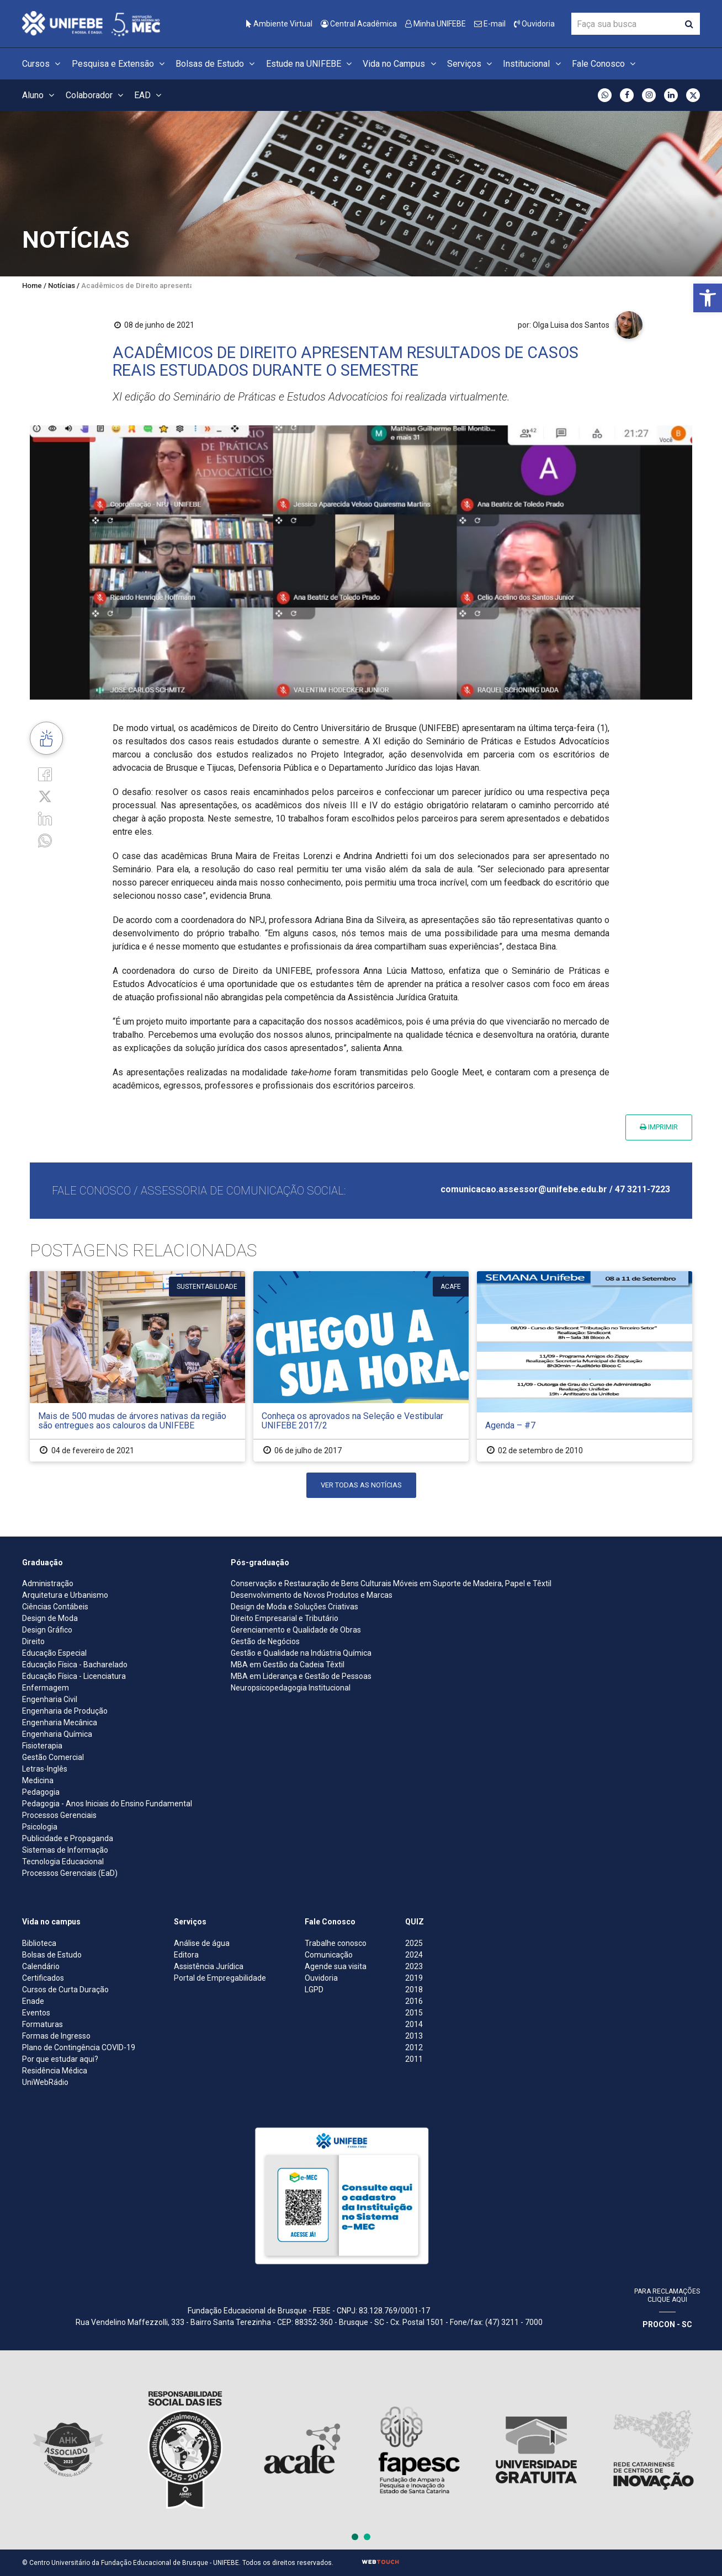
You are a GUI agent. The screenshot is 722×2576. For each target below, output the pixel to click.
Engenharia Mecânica (59, 1722)
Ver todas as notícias (361, 1485)
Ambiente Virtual (279, 23)
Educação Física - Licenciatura (74, 1676)
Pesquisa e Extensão (120, 63)
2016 (414, 2001)
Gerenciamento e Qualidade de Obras (296, 1629)
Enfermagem (45, 1687)
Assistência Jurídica (208, 1966)
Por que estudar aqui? (60, 2059)
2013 (414, 2035)
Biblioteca (39, 1943)
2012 (414, 2047)
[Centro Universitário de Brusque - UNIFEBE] (91, 23)
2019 (414, 1978)
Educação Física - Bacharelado (75, 1664)
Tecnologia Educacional (63, 1861)
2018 (414, 1989)
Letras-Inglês (44, 1768)
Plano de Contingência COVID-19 (78, 2047)
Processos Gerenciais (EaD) (70, 1873)
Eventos (36, 2012)
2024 (414, 1954)
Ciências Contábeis (55, 1606)
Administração (47, 1583)
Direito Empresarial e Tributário (284, 1618)
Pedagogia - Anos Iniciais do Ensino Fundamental (107, 1803)
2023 (414, 1966)
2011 (414, 2059)
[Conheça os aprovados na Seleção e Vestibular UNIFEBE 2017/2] (361, 1366)
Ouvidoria (534, 23)
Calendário (41, 1966)
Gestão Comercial (53, 1757)
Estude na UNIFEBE (310, 63)
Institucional (533, 63)
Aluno (39, 95)
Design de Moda (50, 1618)
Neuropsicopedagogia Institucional (291, 1687)
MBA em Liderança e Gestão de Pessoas (301, 1676)
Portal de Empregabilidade (220, 1978)
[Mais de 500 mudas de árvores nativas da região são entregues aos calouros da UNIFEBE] (137, 1366)
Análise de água (202, 1943)
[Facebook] (45, 773)
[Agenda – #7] (584, 1366)
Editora (186, 1954)
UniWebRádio (45, 2082)
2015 (414, 2012)
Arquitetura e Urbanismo (65, 1595)
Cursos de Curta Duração (65, 1989)
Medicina (38, 1780)
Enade (33, 2001)
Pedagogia (41, 1792)
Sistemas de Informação (65, 1850)
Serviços (471, 63)
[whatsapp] (45, 840)
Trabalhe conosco (336, 1943)
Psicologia (39, 1826)
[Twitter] (45, 796)
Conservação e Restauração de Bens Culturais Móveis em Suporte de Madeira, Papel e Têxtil (391, 1583)
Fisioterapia (42, 1745)
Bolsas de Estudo (217, 63)
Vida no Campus (401, 63)
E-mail (490, 23)
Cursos (42, 63)
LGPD (314, 1989)
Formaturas (42, 2024)
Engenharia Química (57, 1734)
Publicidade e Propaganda (67, 1838)
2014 (414, 2024)
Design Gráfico (47, 1629)
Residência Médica (54, 2070)
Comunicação (329, 1954)
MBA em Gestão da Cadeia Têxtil (287, 1664)
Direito (33, 1641)
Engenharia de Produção (65, 1710)
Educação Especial (54, 1653)
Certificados (43, 1978)
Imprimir (659, 1127)
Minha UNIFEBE (435, 23)
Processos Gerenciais (59, 1815)
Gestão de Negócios (265, 1641)
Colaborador (96, 95)
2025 (414, 1943)
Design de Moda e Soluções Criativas (294, 1606)
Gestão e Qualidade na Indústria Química (301, 1653)
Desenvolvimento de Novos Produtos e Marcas (311, 1595)
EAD (149, 95)
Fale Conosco (605, 63)
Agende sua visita (336, 1966)
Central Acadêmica (359, 23)
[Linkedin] (45, 818)
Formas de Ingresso (56, 2035)
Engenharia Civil (49, 1699)
